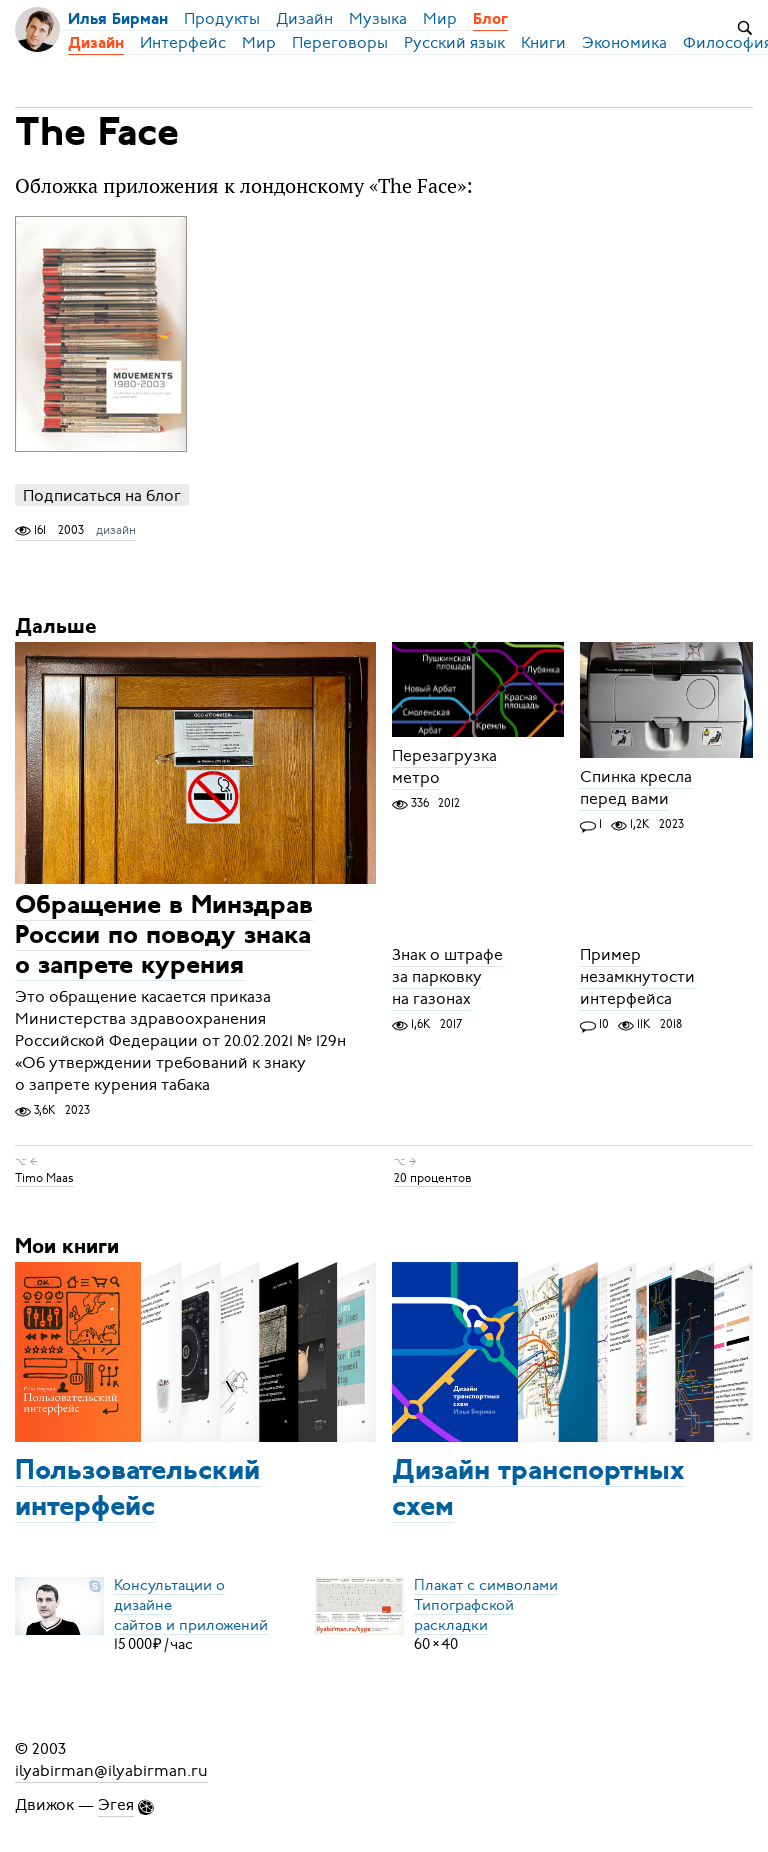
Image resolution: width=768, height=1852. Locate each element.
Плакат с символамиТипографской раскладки (486, 1604)
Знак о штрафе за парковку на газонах (447, 977)
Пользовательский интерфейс (137, 1490)
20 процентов (432, 1178)
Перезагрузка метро (444, 767)
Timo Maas (44, 1178)
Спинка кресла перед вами (636, 788)
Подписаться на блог (102, 495)
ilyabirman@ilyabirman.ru (111, 1771)
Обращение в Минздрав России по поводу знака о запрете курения (164, 936)
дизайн (116, 530)
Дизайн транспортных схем (538, 1490)
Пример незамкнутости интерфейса (637, 977)
